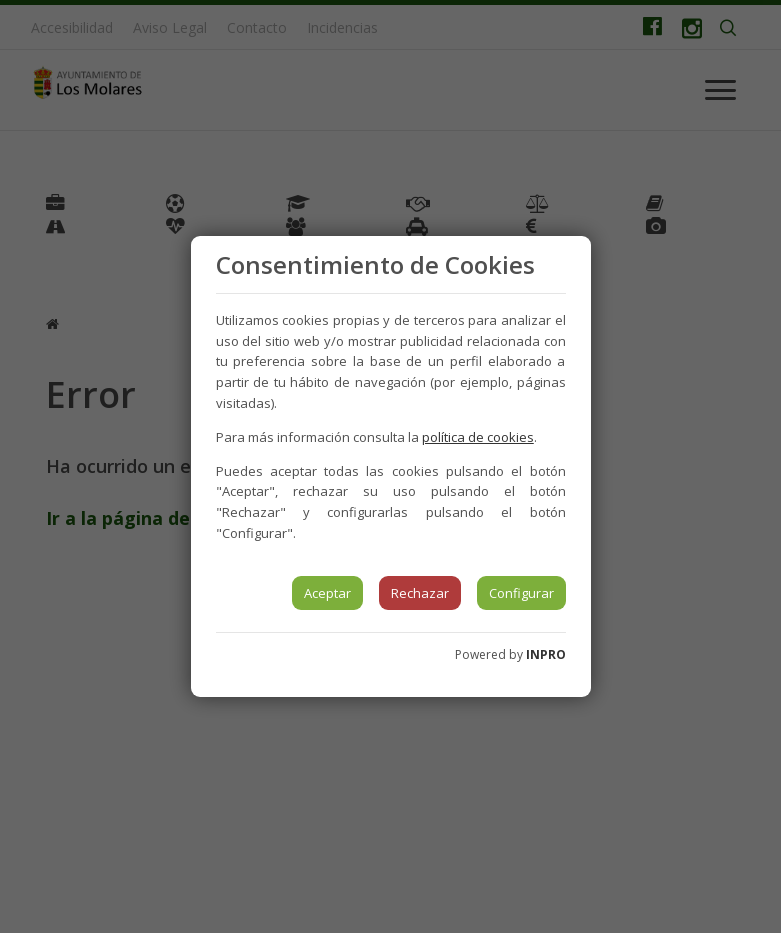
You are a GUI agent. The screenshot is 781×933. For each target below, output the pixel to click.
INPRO (546, 654)
